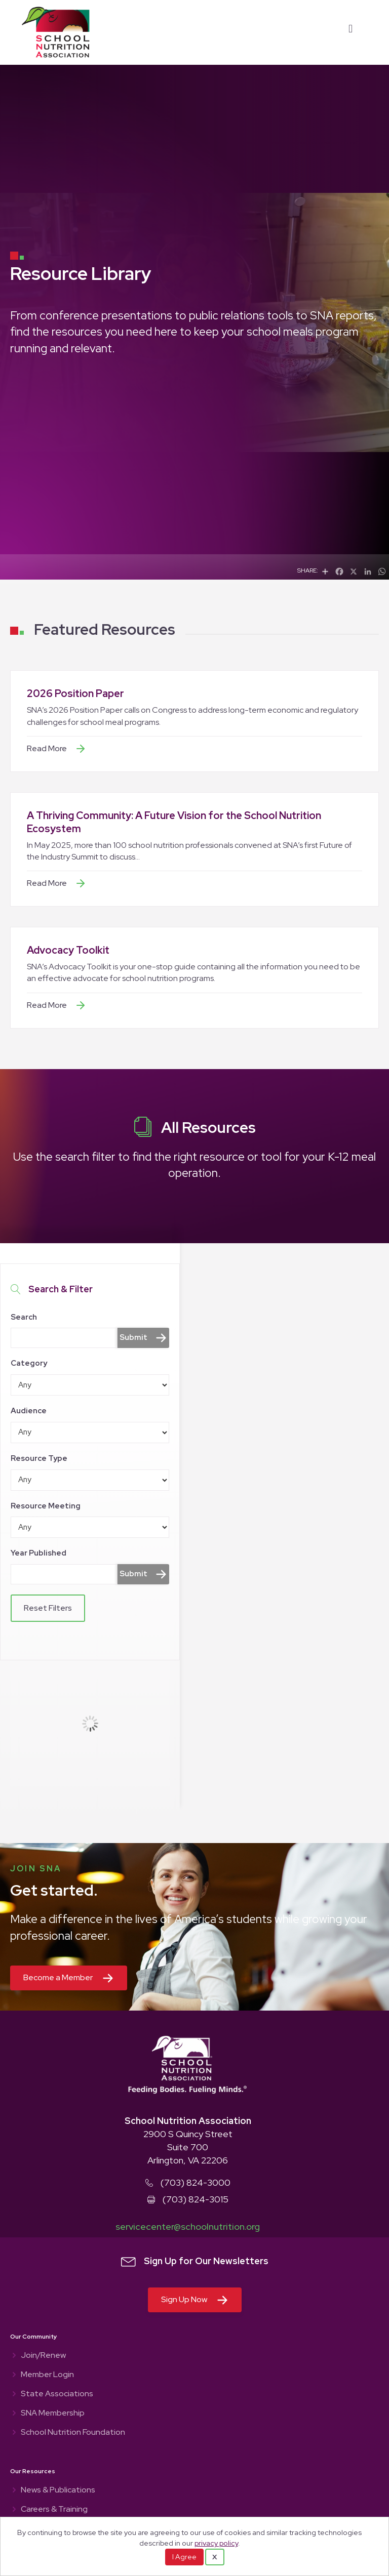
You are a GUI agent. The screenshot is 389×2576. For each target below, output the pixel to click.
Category (29, 1363)
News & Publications (58, 2490)
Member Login (47, 2375)
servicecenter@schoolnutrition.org (187, 2226)
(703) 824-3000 (195, 2182)
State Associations (57, 2394)
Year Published (38, 1553)
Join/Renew (43, 2355)
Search (24, 1317)
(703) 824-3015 (195, 2199)
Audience (29, 1411)
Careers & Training (54, 2509)
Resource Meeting (46, 1506)
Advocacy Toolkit (68, 950)
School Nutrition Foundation (73, 2432)
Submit (133, 1337)
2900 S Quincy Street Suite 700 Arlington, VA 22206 (187, 2147)
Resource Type (39, 1458)
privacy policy (216, 2543)
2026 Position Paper (75, 693)
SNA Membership (53, 2413)
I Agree (184, 2556)
